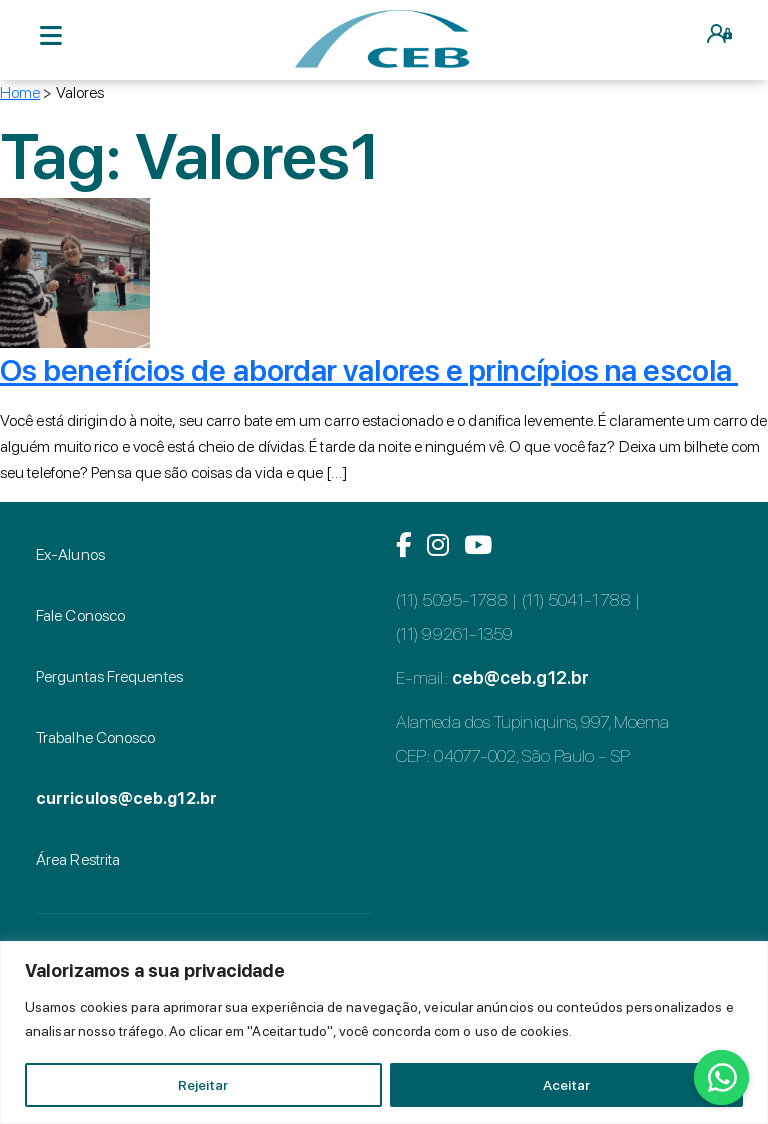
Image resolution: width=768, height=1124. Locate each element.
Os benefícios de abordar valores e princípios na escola (369, 370)
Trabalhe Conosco (95, 737)
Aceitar (566, 1085)
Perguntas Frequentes (109, 676)
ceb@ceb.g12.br (520, 677)
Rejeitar (203, 1085)
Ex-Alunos (70, 554)
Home (20, 92)
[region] (384, 1032)
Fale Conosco (80, 615)
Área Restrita (78, 859)
